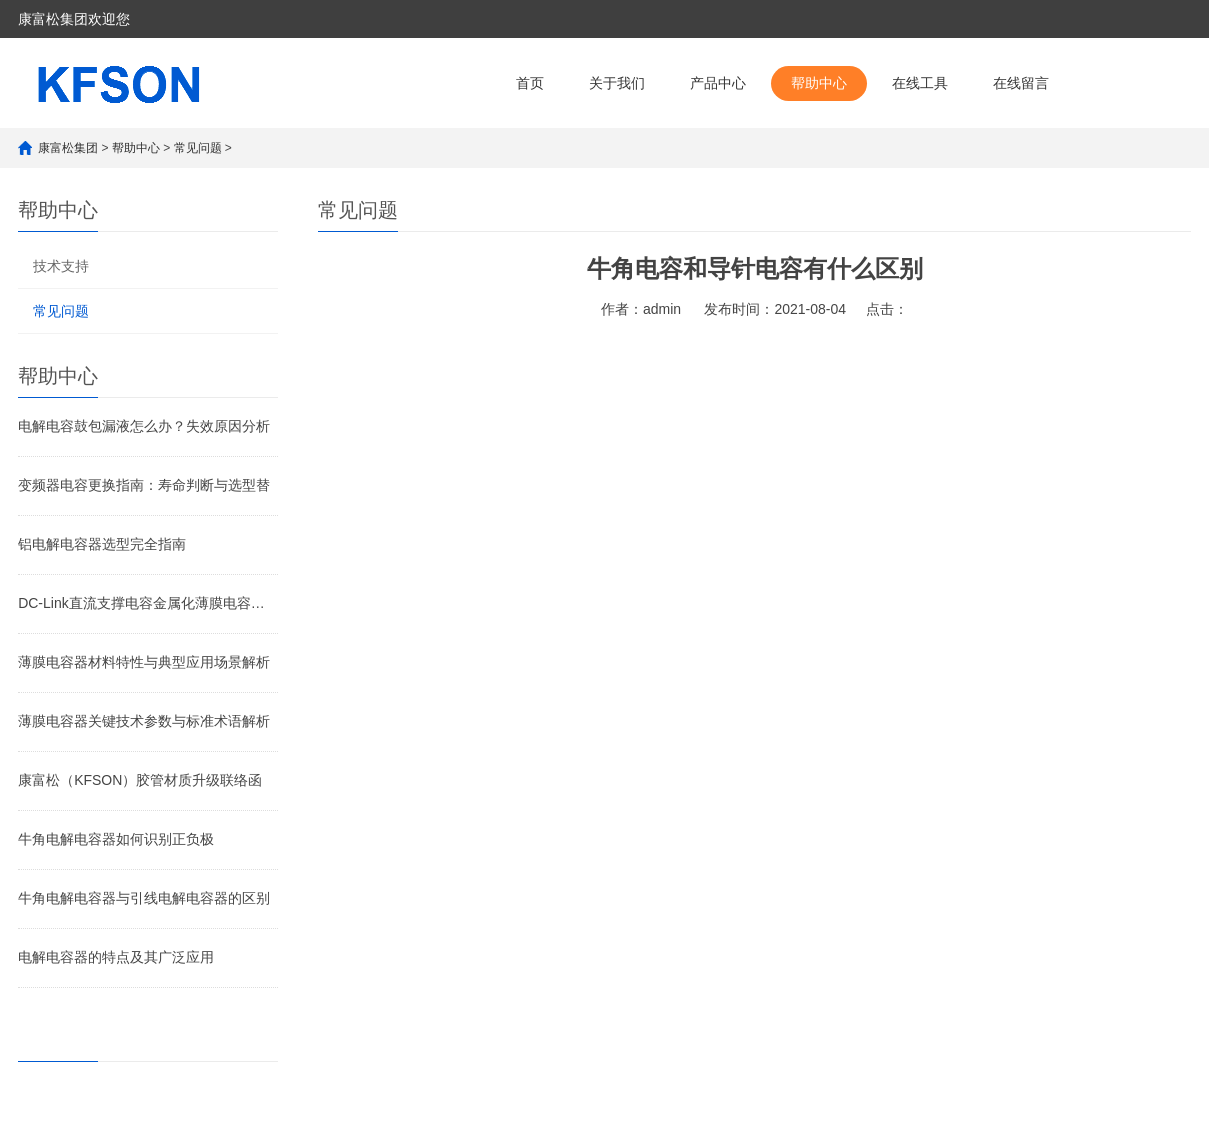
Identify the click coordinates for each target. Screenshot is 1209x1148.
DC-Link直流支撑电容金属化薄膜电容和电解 (148, 603)
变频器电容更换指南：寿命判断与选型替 (144, 485)
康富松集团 (68, 148)
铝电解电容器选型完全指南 (102, 544)
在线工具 (920, 83)
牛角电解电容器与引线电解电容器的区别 (144, 898)
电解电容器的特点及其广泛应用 (116, 957)
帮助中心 (819, 83)
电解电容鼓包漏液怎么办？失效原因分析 (144, 426)
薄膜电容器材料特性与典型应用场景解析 (144, 662)
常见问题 (198, 148)
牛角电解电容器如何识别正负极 (116, 839)
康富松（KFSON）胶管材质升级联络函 (140, 780)
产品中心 (718, 83)
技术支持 (61, 266)
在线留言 (1021, 83)
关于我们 (617, 83)
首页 (530, 83)
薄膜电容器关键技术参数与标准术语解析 (144, 721)
